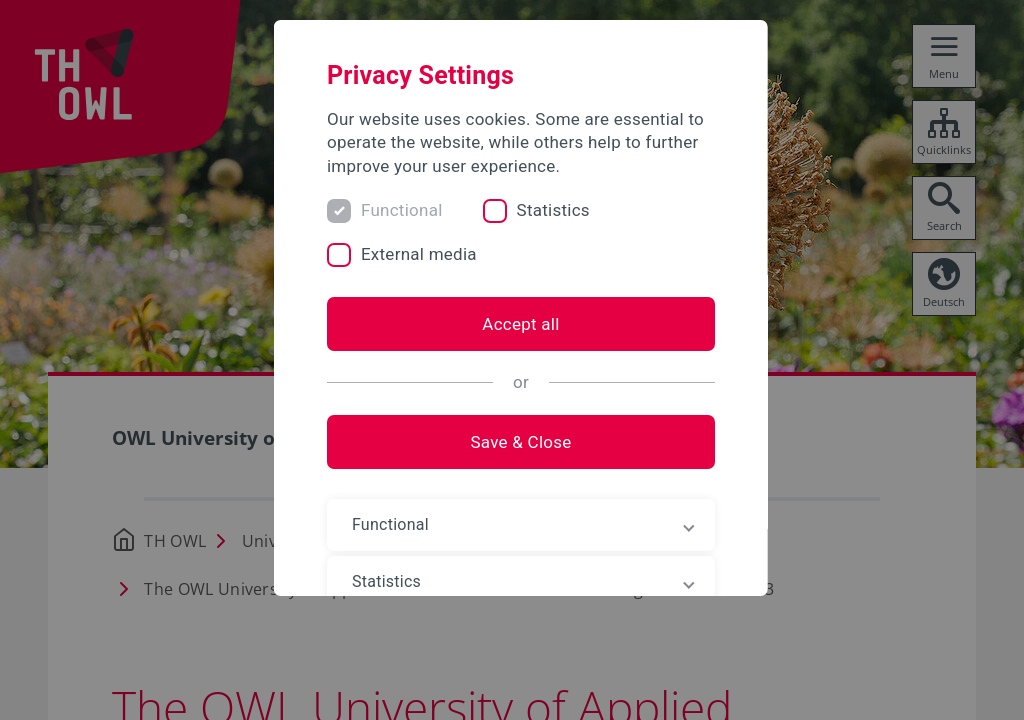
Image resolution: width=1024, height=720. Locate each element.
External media (423, 254)
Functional (406, 210)
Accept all (511, 324)
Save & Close (511, 442)
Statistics (557, 210)
